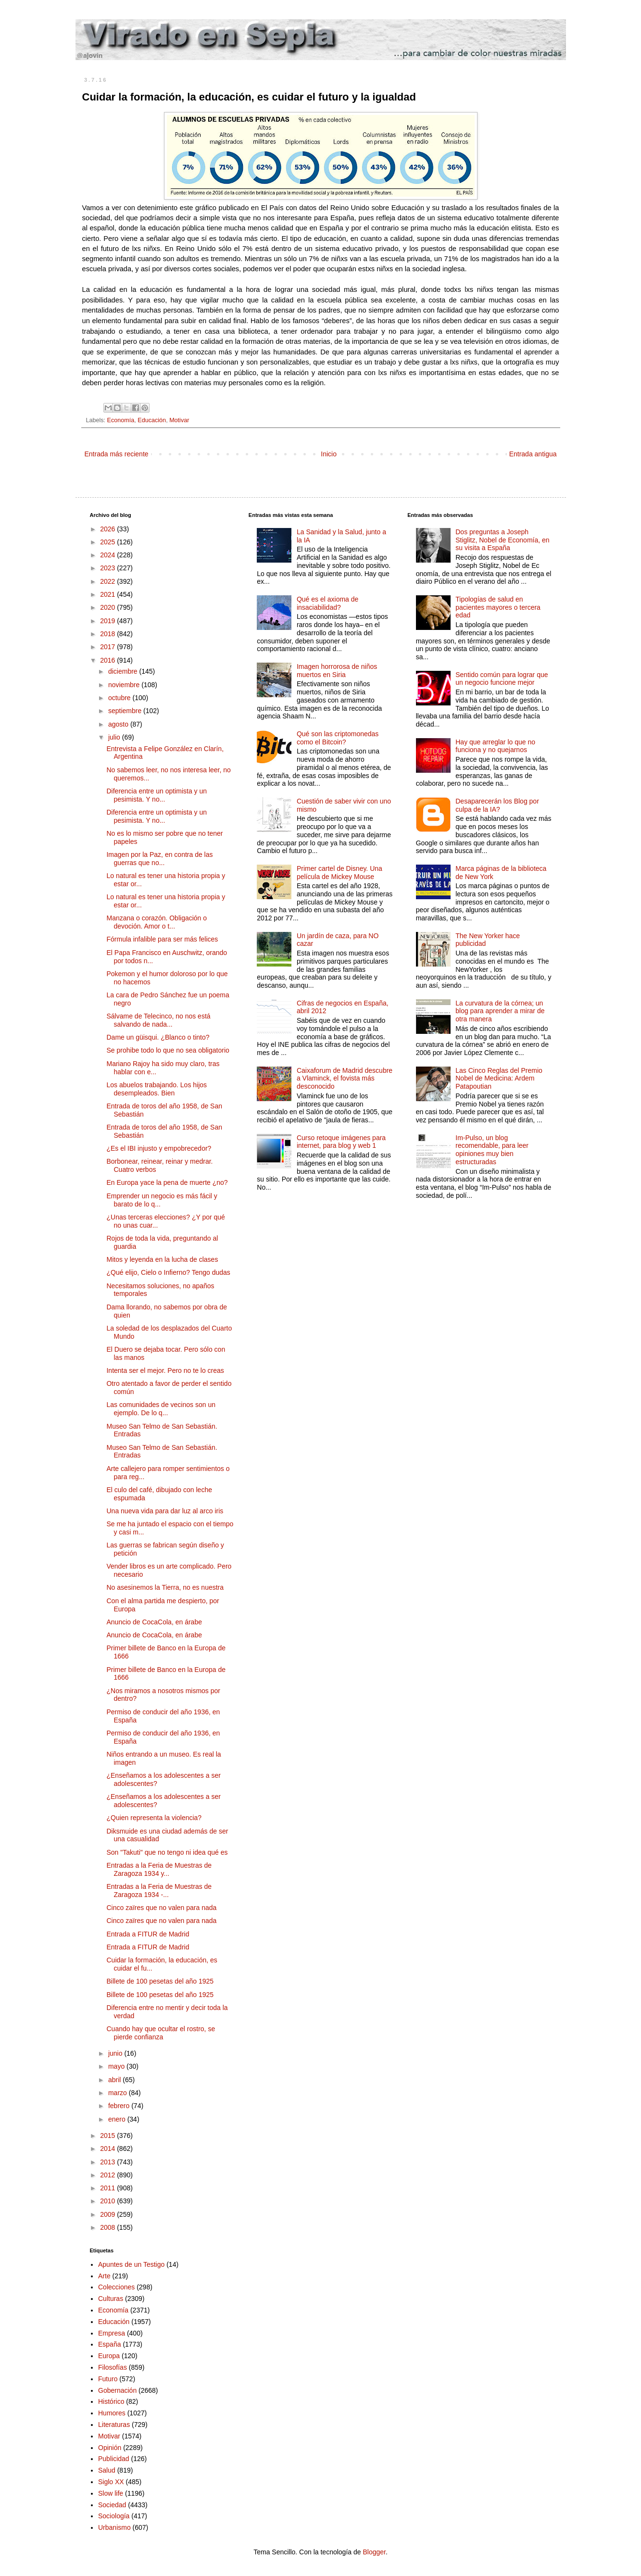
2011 (108, 2188)
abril (115, 2080)
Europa (109, 2356)
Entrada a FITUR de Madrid (147, 1934)
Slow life (110, 2493)
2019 (108, 621)
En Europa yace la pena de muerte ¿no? (166, 1182)
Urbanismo (114, 2527)
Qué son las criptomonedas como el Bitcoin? (337, 738)
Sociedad (112, 2505)
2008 (108, 2227)
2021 (108, 594)
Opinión (109, 2447)
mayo (117, 2066)
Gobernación (117, 2390)
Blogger (374, 2552)
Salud (106, 2470)
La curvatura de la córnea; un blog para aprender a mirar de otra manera (499, 1011)
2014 (108, 2148)
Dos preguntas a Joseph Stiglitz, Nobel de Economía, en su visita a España (502, 540)
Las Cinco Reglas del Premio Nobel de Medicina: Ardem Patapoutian (498, 1079)
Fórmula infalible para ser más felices (162, 939)
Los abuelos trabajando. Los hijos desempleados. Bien (156, 1089)
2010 (108, 2201)
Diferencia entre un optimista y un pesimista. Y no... (156, 795)
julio (115, 737)
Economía (121, 420)
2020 (108, 607)
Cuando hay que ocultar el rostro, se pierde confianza (160, 2033)
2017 (108, 647)
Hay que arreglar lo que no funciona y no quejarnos (495, 746)
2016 (108, 660)
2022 (108, 581)
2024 (108, 555)
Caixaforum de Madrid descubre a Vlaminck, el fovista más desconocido (344, 1079)
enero (117, 2119)
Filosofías (112, 2367)
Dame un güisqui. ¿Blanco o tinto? (157, 1037)
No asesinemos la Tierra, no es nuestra (165, 1587)
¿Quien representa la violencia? (153, 1818)
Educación (152, 420)
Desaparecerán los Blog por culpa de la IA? (497, 805)
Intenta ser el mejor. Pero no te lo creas (165, 1370)
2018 (108, 634)
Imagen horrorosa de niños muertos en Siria (337, 671)
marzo (118, 2093)
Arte (104, 2276)
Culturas (110, 2298)
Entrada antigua (533, 454)
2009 (108, 2214)
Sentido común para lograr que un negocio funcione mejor (501, 679)
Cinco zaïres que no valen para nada (161, 1907)
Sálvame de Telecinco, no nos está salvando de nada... (158, 1020)
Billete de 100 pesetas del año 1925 (160, 1981)
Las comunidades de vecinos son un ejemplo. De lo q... (160, 1409)
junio (116, 2053)
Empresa (111, 2333)
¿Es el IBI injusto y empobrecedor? (158, 1148)
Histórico (111, 2401)
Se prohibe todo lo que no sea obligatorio (167, 1050)
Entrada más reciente (117, 454)
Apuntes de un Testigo (131, 2264)
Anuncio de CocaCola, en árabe (153, 1622)
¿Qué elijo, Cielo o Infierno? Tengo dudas (168, 1272)
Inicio (329, 454)
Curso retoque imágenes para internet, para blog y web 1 (341, 1142)
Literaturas (114, 2424)
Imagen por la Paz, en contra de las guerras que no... (159, 859)
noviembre (124, 685)
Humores (112, 2413)
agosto (119, 724)
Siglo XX (111, 2482)
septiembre (125, 711)
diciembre (123, 671)
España (109, 2344)
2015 (108, 2135)
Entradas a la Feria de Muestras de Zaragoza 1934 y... (159, 1869)
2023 (108, 568)
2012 (108, 2175)
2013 (108, 2162)
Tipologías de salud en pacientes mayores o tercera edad (497, 607)
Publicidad (113, 2459)
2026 (108, 529)
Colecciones (116, 2287)
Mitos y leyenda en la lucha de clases (162, 1259)
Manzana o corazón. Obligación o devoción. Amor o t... (156, 922)
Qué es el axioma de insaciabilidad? (327, 603)
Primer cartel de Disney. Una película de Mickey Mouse (339, 872)
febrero (119, 2106)
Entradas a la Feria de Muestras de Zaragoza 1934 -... (159, 1890)
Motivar (179, 420)
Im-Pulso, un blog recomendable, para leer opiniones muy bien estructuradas (491, 1150)
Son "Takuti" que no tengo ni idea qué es (166, 1852)
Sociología (113, 2516)
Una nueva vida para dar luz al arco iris (164, 1511)
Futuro (107, 2379)
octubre (120, 698)
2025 (108, 542)
